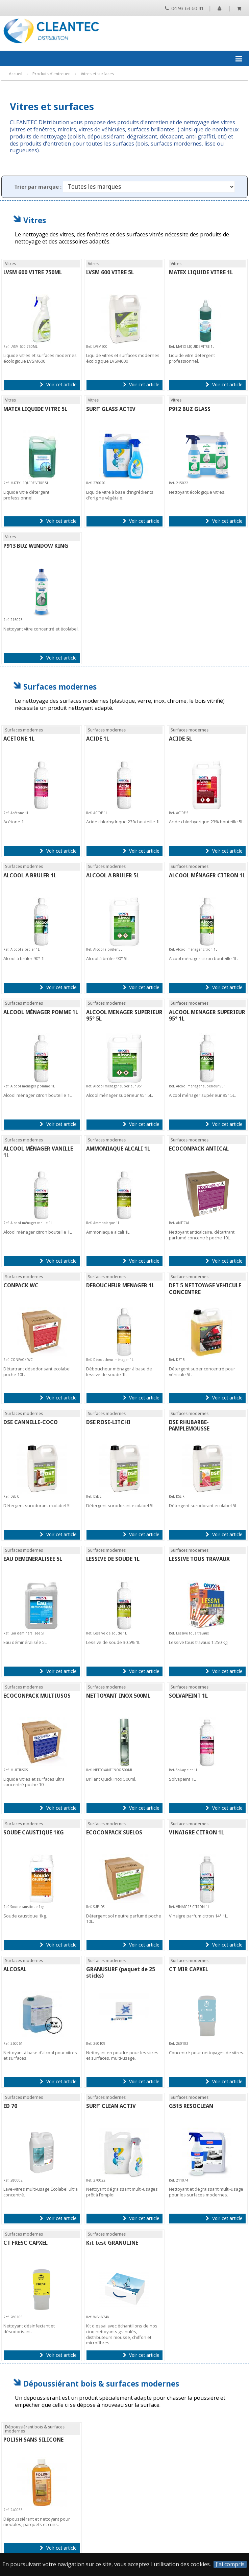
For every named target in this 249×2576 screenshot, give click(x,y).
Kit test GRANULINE (112, 2243)
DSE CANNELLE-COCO (30, 1422)
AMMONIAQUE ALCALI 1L (118, 1148)
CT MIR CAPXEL (188, 1969)
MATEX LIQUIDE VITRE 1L (201, 272)
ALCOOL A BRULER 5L (112, 875)
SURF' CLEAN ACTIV (111, 2106)
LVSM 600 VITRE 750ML (32, 272)
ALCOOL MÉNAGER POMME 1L (40, 1012)
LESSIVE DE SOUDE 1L (113, 1559)
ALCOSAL (14, 1969)
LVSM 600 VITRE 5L (110, 272)
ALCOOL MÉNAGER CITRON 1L (207, 875)
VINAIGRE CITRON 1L (196, 1832)
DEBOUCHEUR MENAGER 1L (120, 1285)
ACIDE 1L (97, 739)
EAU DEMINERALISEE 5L (32, 1559)
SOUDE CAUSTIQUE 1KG (33, 1832)
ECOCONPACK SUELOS (114, 1832)
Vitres (34, 220)
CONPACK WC (21, 1285)
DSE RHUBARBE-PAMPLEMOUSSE (189, 1425)
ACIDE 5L (180, 739)
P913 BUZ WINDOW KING (35, 546)
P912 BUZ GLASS (189, 409)
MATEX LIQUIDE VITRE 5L (35, 409)
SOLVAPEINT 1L (188, 1696)
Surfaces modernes (60, 686)
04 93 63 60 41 (184, 8)
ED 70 (10, 2106)
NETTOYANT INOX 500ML (118, 1696)
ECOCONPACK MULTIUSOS (37, 1696)
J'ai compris (230, 2564)
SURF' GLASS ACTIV (110, 409)
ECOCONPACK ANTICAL (199, 1148)
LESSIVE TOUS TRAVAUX (199, 1559)
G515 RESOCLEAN (191, 2106)
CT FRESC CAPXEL (25, 2243)
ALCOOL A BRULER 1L (29, 875)
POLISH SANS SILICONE (33, 2440)
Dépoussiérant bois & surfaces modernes (101, 2383)
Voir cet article (58, 384)
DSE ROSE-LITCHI (108, 1422)
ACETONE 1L (18, 739)
